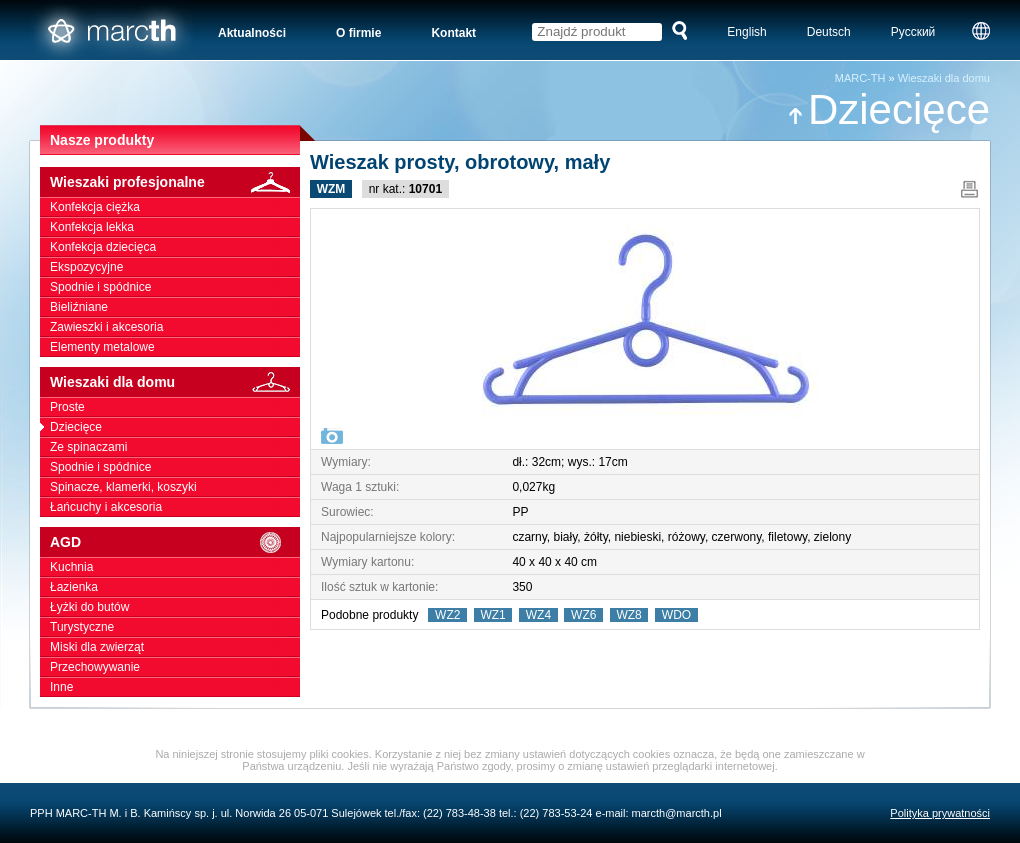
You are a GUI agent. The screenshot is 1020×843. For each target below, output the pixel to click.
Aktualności (252, 33)
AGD (175, 542)
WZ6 (583, 615)
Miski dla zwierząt (175, 647)
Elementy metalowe (175, 347)
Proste (175, 407)
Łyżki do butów (175, 607)
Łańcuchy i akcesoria (175, 507)
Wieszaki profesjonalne (175, 182)
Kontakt (453, 33)
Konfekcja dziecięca (175, 247)
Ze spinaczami (175, 447)
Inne (175, 687)
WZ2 (447, 615)
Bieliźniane (175, 307)
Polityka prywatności (940, 813)
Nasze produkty (102, 140)
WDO (676, 615)
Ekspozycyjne (175, 267)
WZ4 (538, 615)
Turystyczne (175, 627)
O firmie (358, 33)
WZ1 (493, 615)
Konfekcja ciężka (175, 207)
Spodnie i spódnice (175, 287)
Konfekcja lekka (175, 227)
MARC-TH (860, 78)
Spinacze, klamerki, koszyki (175, 487)
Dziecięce (888, 109)
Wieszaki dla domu (944, 78)
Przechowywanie (175, 667)
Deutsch (829, 32)
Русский (913, 32)
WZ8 (629, 615)
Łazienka (175, 587)
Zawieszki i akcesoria (175, 327)
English (746, 32)
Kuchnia (175, 567)
